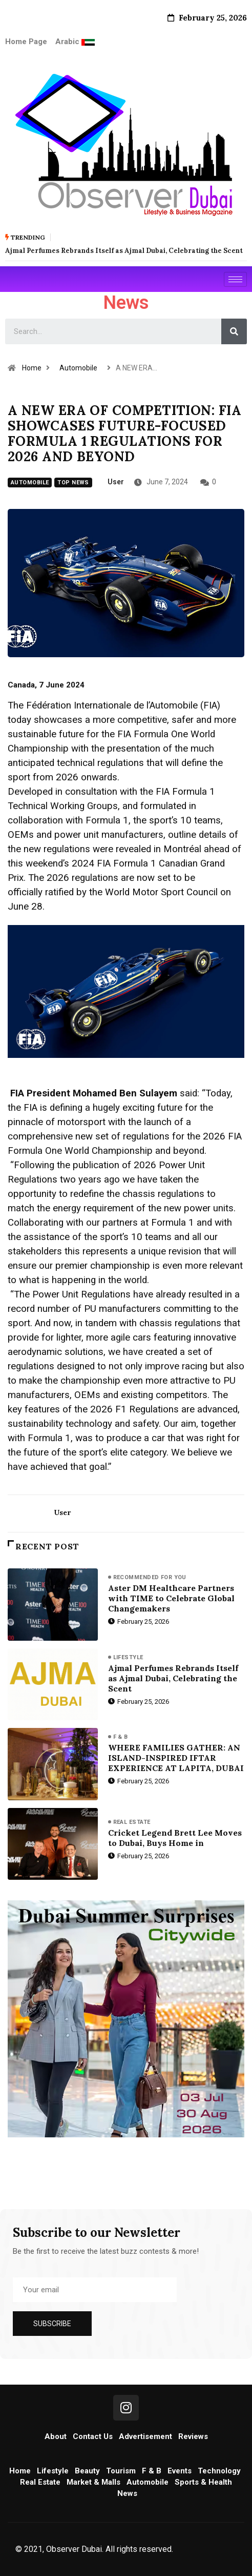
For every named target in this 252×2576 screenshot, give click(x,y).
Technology (219, 2470)
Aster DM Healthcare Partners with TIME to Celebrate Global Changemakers (171, 1598)
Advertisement (145, 2436)
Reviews (193, 2436)
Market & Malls (93, 2482)
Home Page (26, 41)
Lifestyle (128, 1657)
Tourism (121, 2470)
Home (31, 368)
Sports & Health (203, 2482)
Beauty (87, 2470)
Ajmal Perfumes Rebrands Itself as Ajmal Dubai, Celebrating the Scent (173, 1678)
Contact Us (93, 2436)
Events (179, 2470)
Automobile (78, 368)
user (116, 482)
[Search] (234, 331)
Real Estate (132, 1822)
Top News (73, 482)
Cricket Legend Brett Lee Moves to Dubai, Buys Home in (175, 1837)
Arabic (68, 41)
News (127, 2493)
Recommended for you (149, 1577)
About (56, 2436)
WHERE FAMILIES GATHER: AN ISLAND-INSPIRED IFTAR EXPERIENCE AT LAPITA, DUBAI (176, 1757)
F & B (120, 1737)
